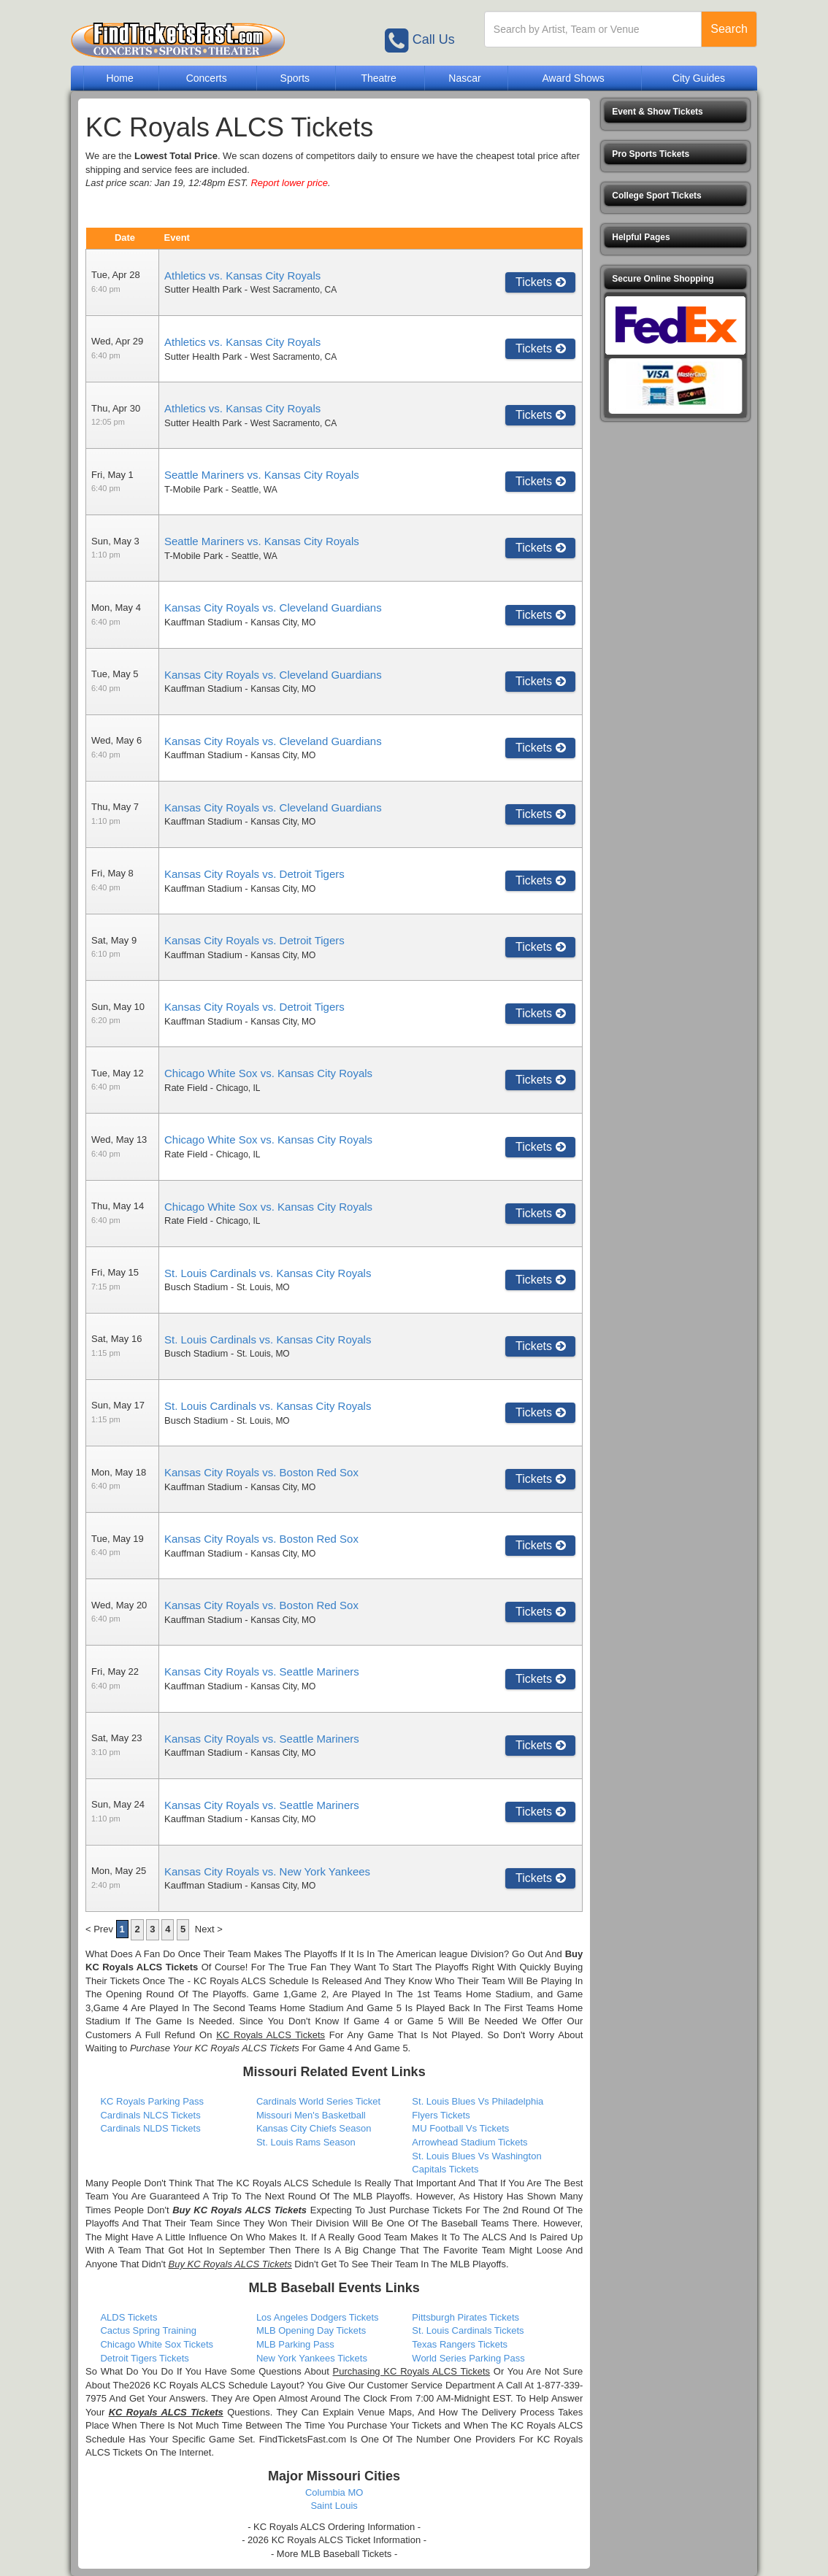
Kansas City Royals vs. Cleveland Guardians (273, 607)
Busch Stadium (196, 1286)
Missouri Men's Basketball (311, 2115)
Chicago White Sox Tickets (156, 2344)
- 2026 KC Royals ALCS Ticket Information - (334, 2539)
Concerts (206, 78)
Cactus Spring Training (148, 2330)
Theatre (378, 78)
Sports (295, 78)
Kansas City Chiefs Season (314, 2128)
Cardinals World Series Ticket (318, 2101)
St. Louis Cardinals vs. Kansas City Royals (267, 1273)
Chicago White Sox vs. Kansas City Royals (268, 1073)
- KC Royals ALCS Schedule (248, 1980)
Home (119, 78)
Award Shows (573, 78)
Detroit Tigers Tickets (144, 2358)
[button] (675, 112)
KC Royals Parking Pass (152, 2101)
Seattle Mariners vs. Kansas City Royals (261, 474)
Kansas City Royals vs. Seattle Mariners (261, 1671)
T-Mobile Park (193, 489)
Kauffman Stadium (203, 622)
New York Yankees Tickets (311, 2358)
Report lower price (289, 182)
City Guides (698, 78)
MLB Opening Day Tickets (311, 2330)
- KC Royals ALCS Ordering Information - (334, 2526)
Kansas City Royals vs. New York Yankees (267, 1871)
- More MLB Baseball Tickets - (334, 2553)
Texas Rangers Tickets (459, 2344)
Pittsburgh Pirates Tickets (465, 2317)
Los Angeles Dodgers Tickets (317, 2317)
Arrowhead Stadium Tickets (469, 2142)
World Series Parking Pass (468, 2358)
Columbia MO (334, 2492)
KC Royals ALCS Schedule (293, 2183)
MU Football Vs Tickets (460, 2128)
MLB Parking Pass (295, 2344)
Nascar (464, 78)
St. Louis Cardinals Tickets (468, 2330)
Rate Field (185, 1087)
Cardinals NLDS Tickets (150, 2128)
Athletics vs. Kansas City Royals (242, 275)
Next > (209, 1929)
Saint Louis (333, 2505)
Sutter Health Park (203, 289)
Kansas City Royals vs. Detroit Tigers (254, 874)
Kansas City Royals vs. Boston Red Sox (261, 1472)
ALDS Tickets (128, 2317)
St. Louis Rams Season (306, 2142)
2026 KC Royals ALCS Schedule (198, 2385)
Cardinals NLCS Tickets (150, 2115)
